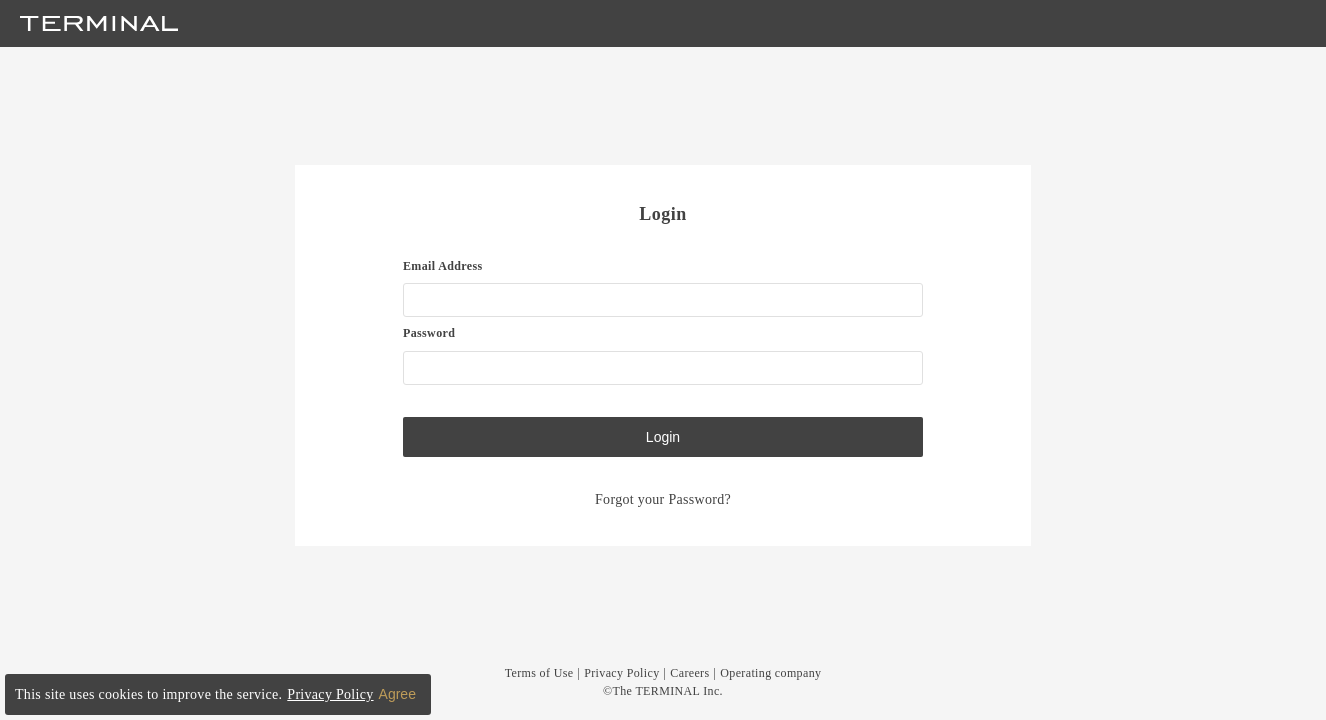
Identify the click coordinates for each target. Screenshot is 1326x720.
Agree (397, 694)
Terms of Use (539, 673)
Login (663, 437)
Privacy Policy (621, 673)
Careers (689, 673)
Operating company (770, 673)
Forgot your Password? (663, 499)
